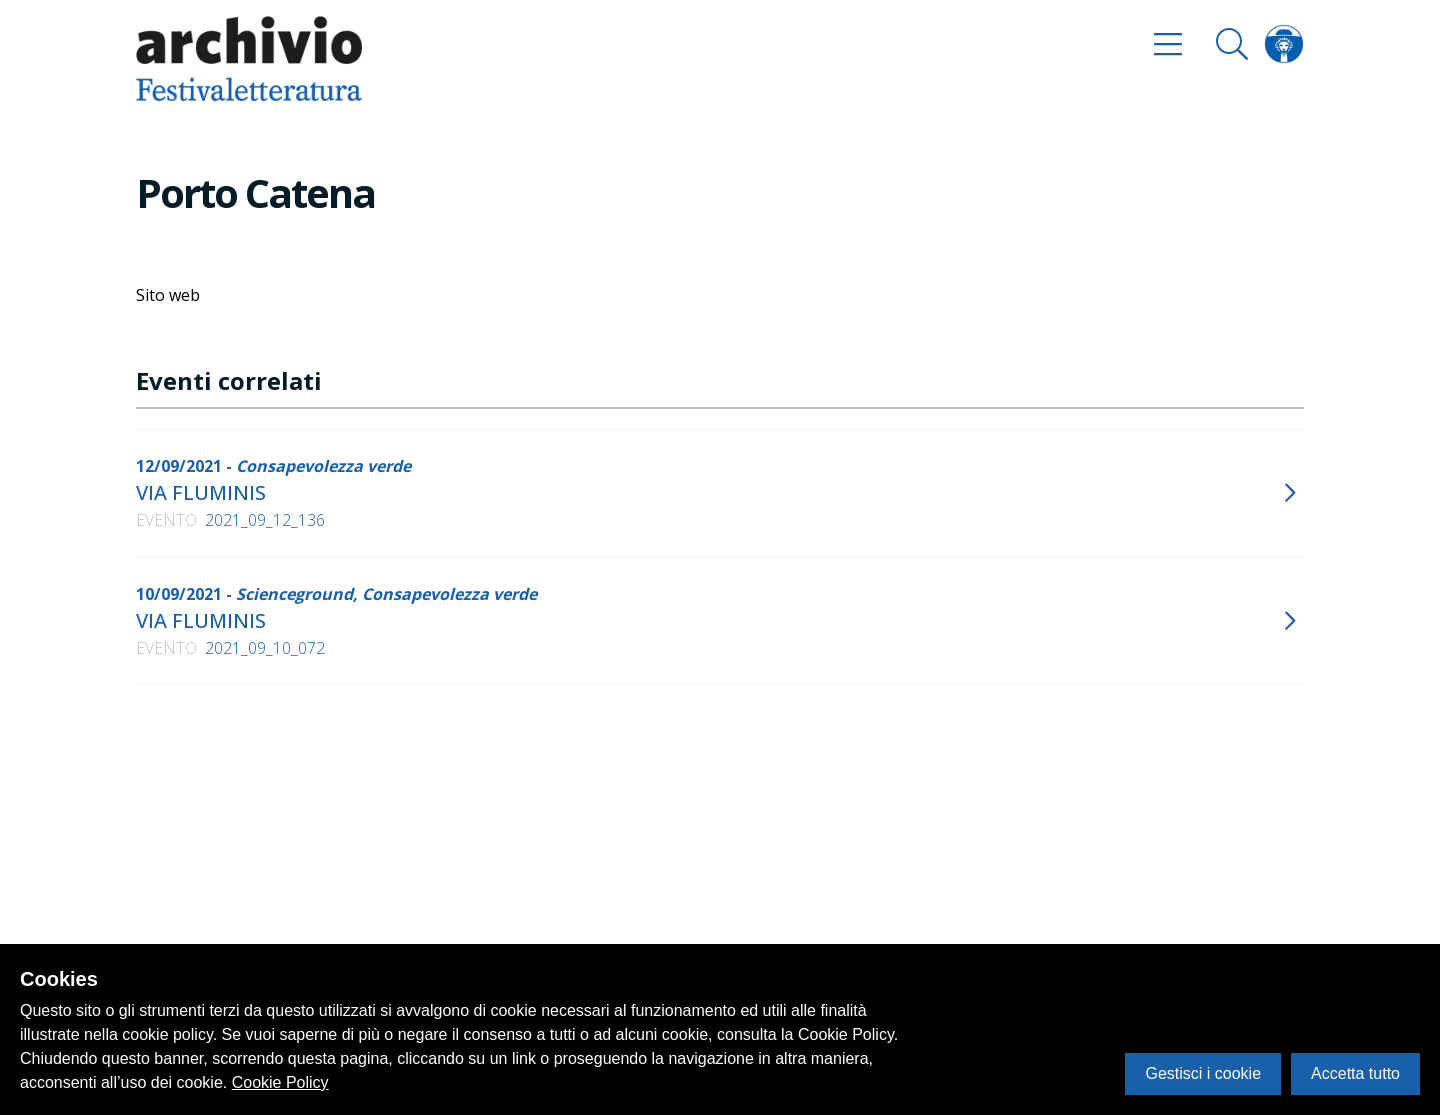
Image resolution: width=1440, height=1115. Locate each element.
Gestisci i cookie (1203, 1073)
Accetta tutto (1355, 1073)
